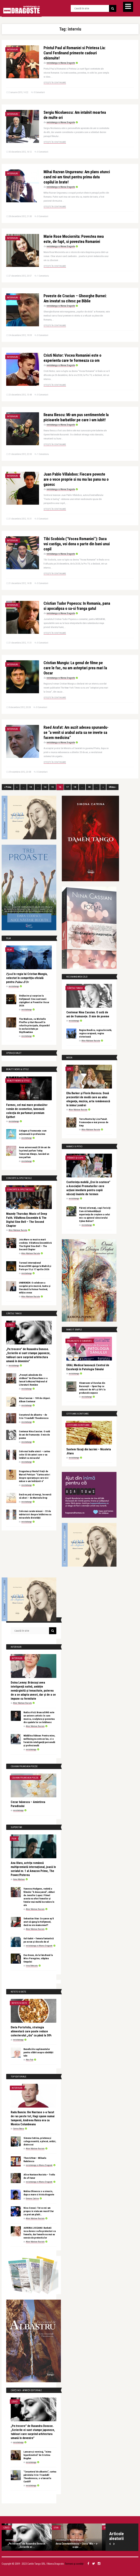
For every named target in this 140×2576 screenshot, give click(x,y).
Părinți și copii (75, 1157)
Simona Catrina (32, 2198)
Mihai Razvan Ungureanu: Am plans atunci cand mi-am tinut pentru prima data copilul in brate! (77, 177)
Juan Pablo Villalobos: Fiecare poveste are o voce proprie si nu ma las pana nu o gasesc (76, 479)
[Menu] (128, 7)
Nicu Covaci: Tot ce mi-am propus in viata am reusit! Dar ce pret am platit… (39, 2211)
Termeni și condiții (74, 2563)
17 (67, 787)
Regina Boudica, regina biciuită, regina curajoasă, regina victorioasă (95, 1033)
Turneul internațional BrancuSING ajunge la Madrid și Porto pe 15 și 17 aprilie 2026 (35, 1266)
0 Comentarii (39, 92)
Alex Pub (29, 2060)
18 (75, 787)
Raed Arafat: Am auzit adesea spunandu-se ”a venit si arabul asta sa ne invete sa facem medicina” (76, 732)
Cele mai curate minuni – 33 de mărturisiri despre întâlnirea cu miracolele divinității (35, 1514)
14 (45, 787)
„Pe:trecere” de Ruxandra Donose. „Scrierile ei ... (27, 2545)
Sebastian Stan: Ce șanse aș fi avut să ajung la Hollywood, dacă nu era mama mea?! (39, 1921)
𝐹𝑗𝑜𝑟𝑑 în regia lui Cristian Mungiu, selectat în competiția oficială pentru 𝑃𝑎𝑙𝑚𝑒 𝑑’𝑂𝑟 (27, 978)
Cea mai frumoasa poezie (25, 1777)
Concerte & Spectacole (20, 1189)
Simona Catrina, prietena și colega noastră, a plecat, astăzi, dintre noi (40, 2141)
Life (69, 1068)
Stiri (56, 2527)
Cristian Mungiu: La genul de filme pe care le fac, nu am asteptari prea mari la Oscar (75, 668)
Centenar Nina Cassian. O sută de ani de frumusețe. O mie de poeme (34, 1434)
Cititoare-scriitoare (78, 1425)
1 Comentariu (43, 276)
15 (52, 787)
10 (31, 787)
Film (9, 949)
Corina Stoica (18, 2128)
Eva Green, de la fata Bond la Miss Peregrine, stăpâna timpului (38, 1958)
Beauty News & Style (18, 1080)
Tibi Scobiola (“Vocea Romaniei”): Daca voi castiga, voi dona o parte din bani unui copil (77, 543)
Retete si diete (19, 2003)
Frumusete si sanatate (79, 1340)
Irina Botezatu (32, 1966)
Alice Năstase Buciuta (90, 1041)
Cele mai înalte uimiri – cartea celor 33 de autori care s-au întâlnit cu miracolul (34, 1454)
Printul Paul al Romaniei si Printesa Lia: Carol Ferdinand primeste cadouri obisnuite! (75, 53)
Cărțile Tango (75, 988)
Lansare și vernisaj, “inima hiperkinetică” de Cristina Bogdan (37, 2455)
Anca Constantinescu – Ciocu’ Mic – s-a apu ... (77, 2545)
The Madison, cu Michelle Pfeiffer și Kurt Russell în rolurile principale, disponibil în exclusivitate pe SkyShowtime (34, 1025)
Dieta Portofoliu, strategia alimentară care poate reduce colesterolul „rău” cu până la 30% (31, 2031)
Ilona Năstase (19, 1879)
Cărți (10, 1324)
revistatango (14, 986)
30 (89, 787)
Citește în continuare (55, 82)
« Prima (7, 787)
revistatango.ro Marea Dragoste (60, 63)
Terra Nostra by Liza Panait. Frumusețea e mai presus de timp (93, 1122)
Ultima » (112, 787)
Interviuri (12, 49)
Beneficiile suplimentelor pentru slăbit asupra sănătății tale (38, 2052)
